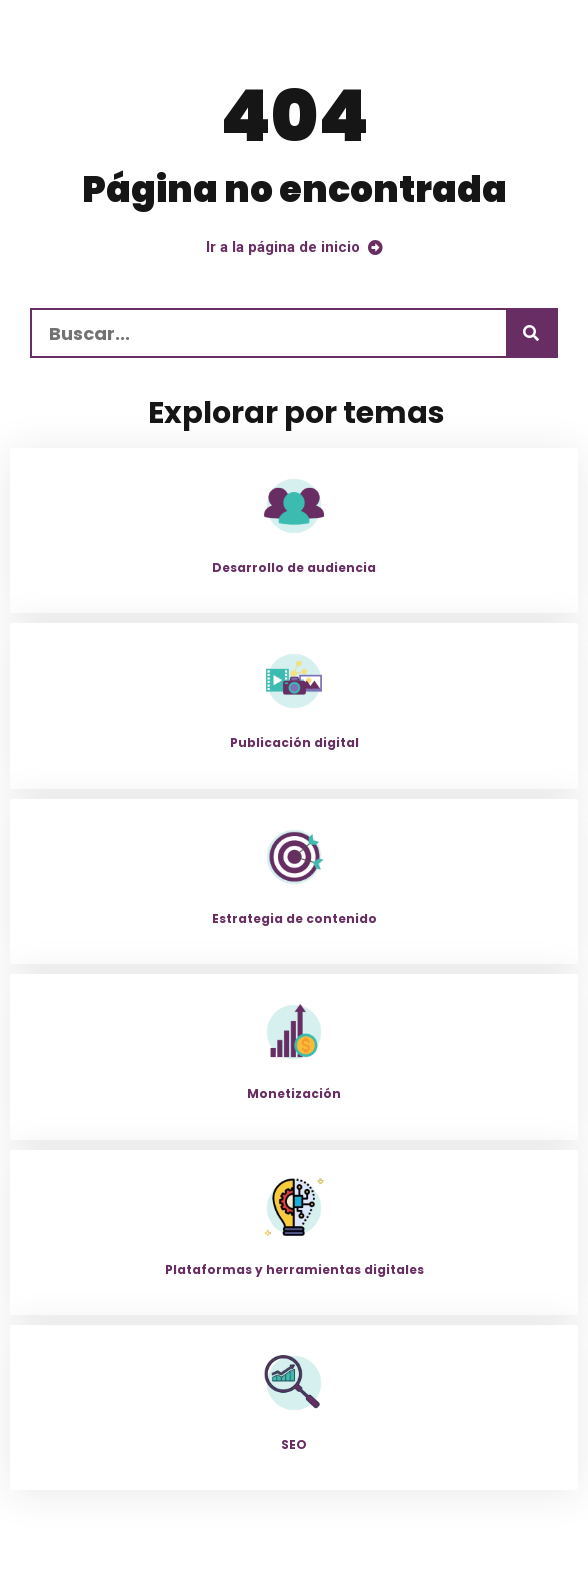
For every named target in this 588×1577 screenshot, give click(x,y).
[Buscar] (531, 333)
